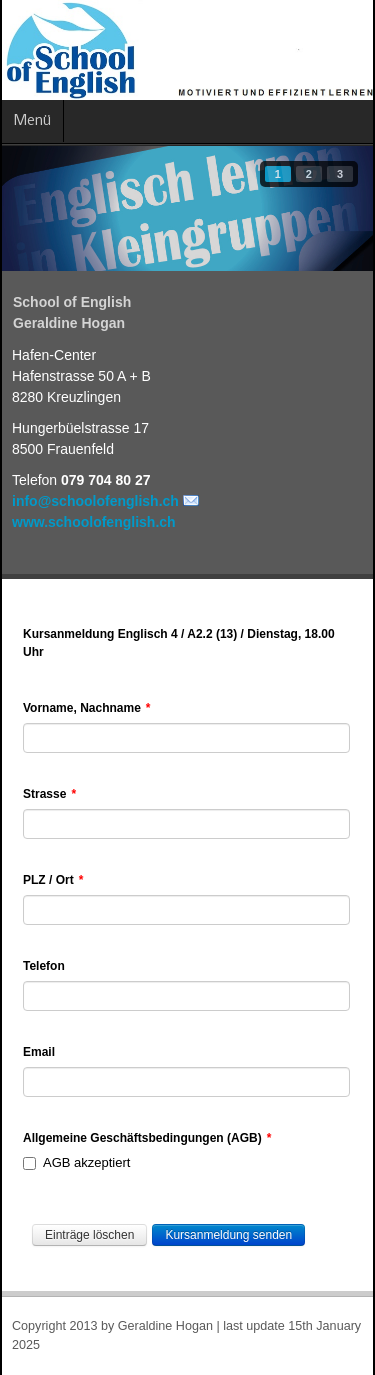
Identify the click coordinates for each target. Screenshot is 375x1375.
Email (39, 1052)
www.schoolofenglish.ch (94, 522)
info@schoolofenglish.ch (95, 501)
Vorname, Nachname (87, 708)
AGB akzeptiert (76, 1162)
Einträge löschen (89, 1235)
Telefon (44, 966)
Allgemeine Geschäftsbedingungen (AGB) (147, 1138)
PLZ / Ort (53, 880)
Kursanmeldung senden (228, 1235)
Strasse (49, 794)
